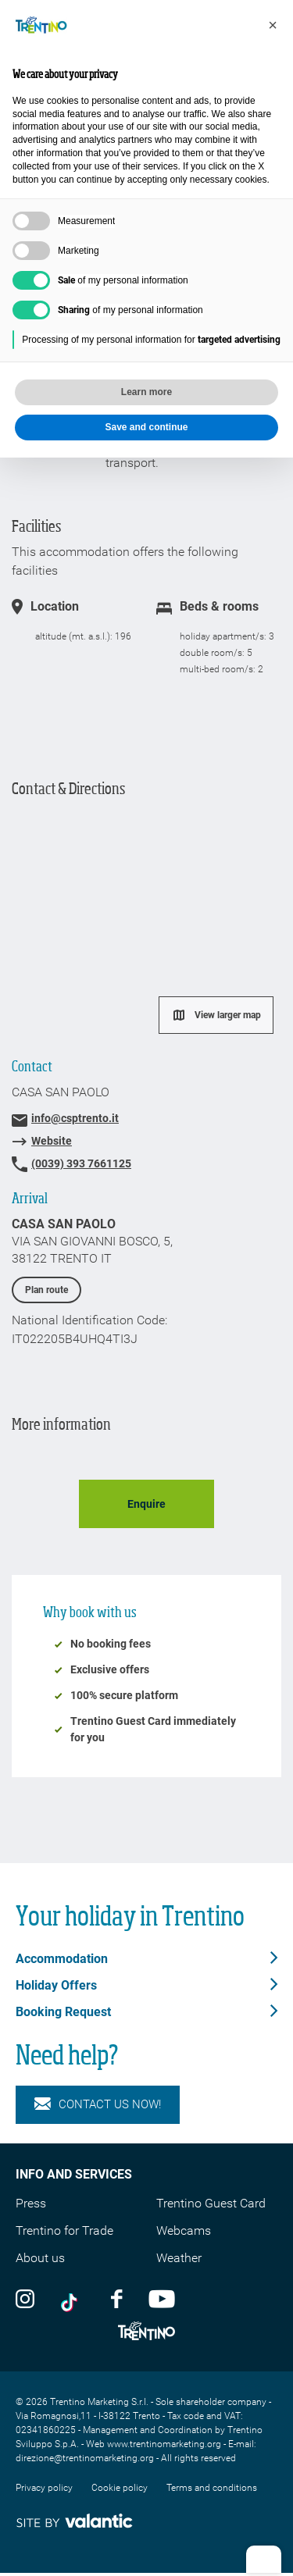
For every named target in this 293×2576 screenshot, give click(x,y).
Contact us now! (97, 2104)
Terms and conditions (211, 2487)
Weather (179, 2257)
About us (40, 2257)
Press (31, 2203)
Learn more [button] (146, 392)
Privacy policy (44, 2487)
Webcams (183, 2230)
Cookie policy (119, 2487)
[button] (272, 24)
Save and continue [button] (146, 427)
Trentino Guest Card (211, 2203)
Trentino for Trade (64, 2230)
